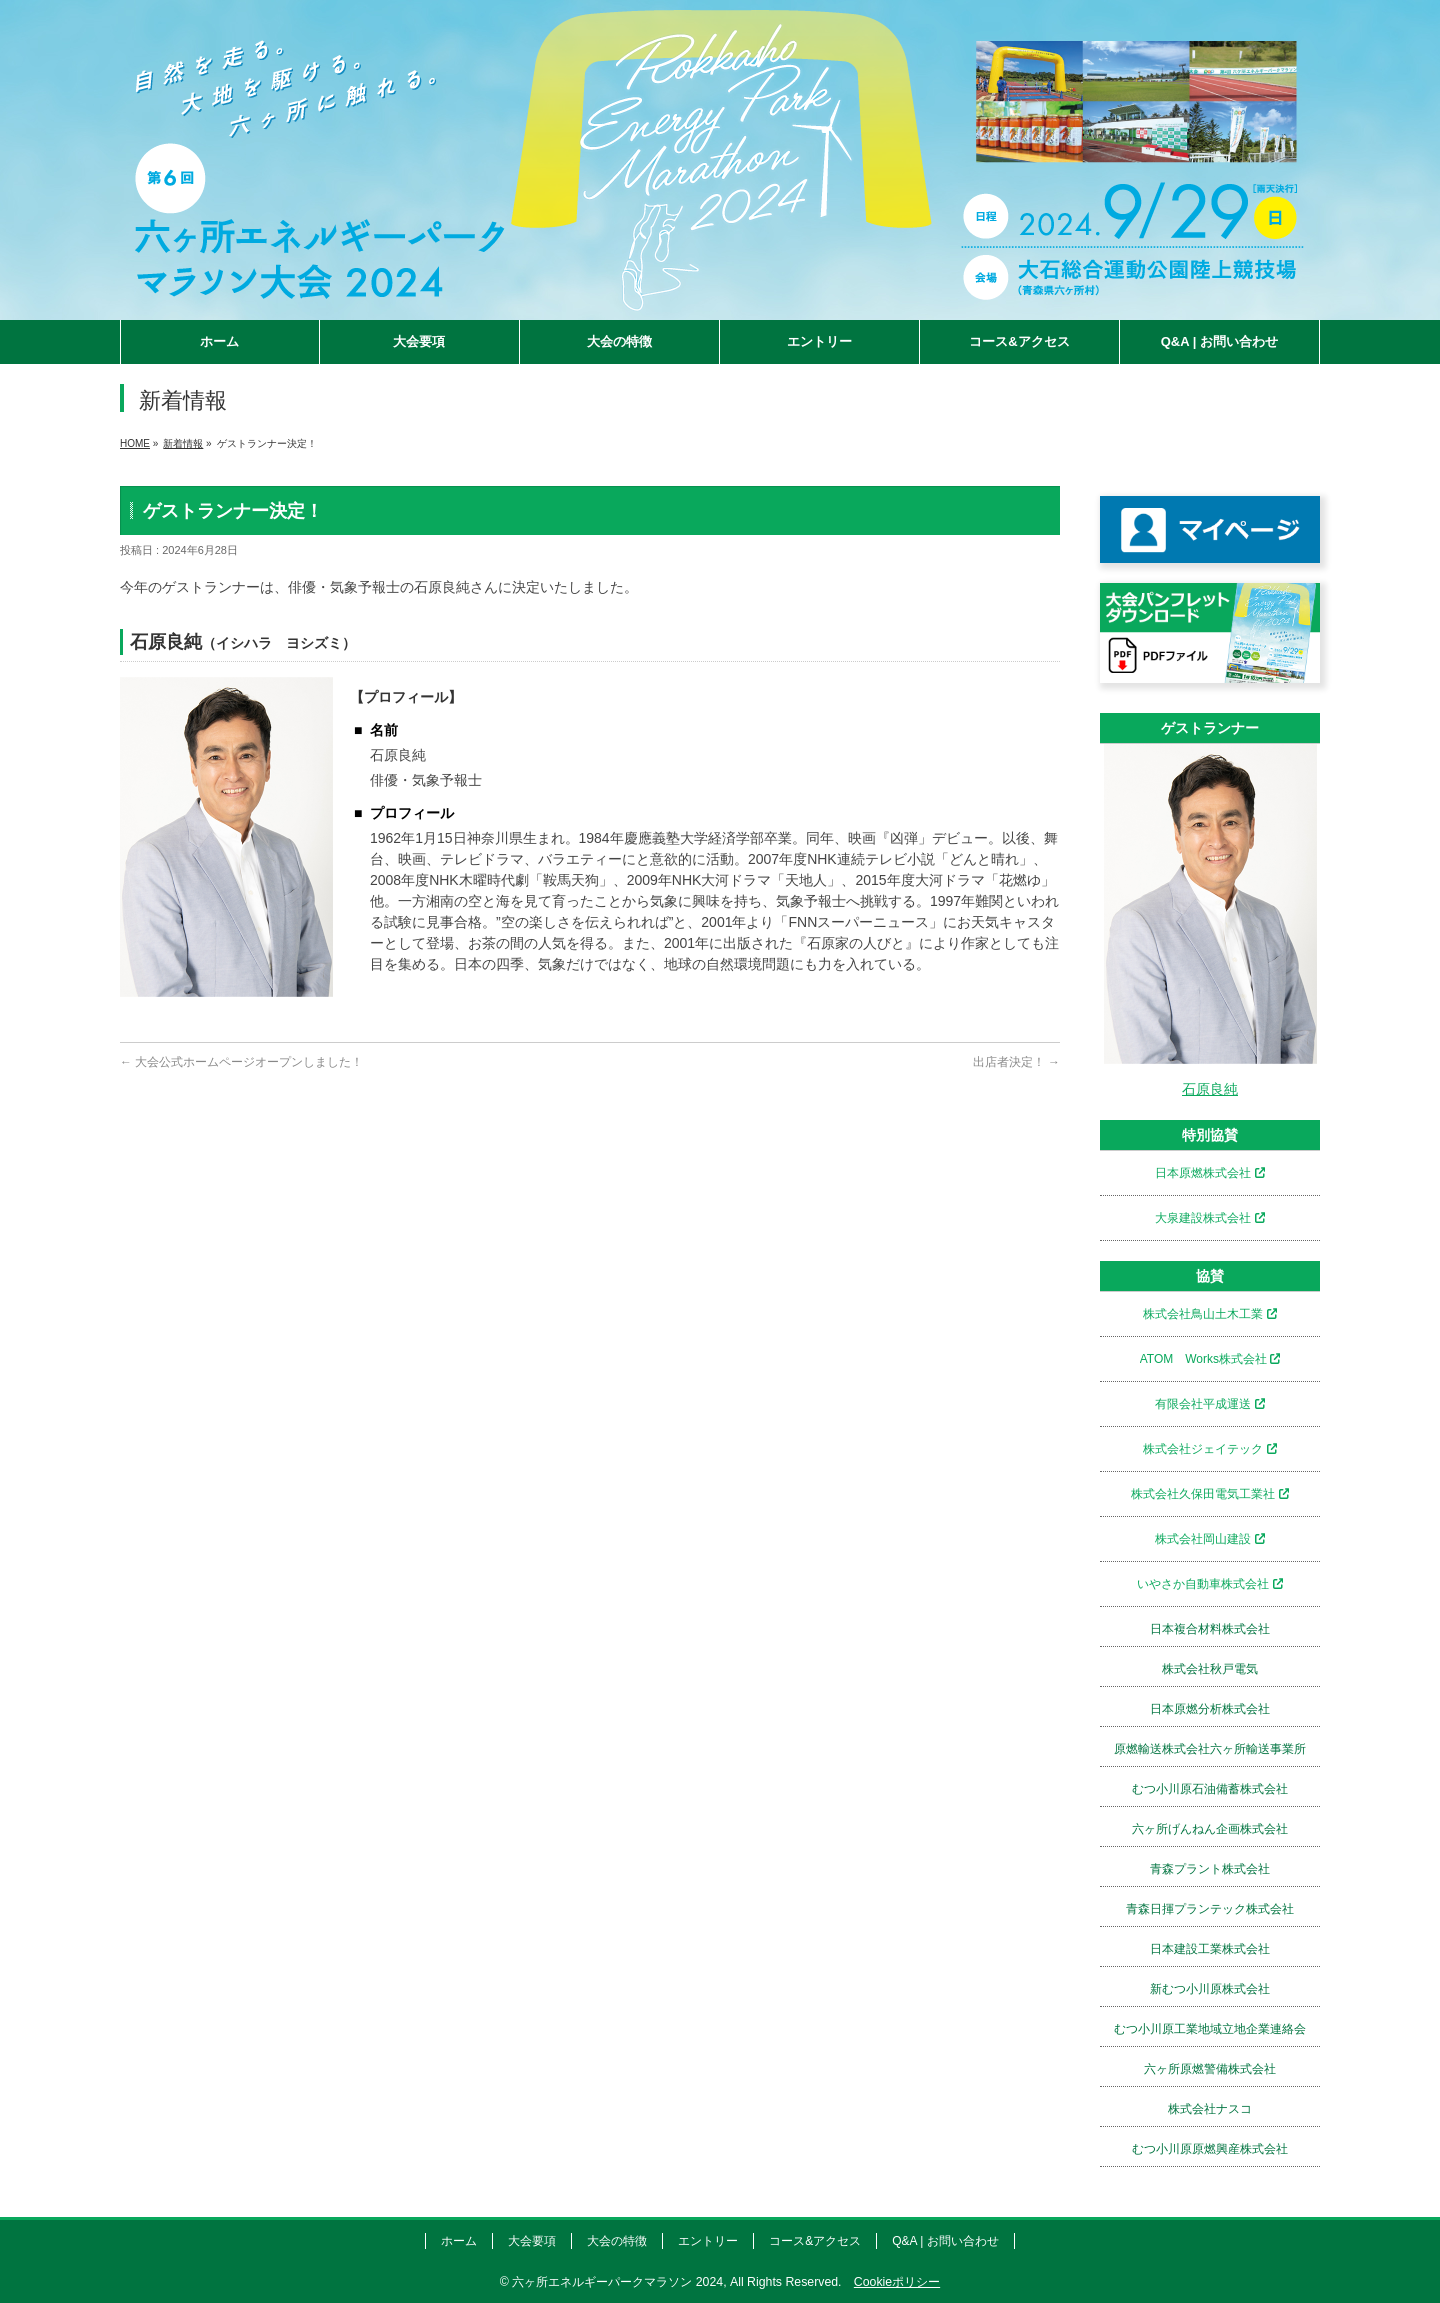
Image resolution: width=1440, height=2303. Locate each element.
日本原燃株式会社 (1209, 1173)
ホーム (459, 2241)
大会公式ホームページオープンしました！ (241, 1062)
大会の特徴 (617, 2241)
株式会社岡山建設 (1209, 1539)
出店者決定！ (1016, 1062)
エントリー (708, 2241)
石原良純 (1210, 1089)
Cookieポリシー (897, 2282)
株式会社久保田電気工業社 (1209, 1494)
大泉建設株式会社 (1209, 1218)
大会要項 (532, 2241)
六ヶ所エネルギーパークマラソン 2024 (617, 2282)
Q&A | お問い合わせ (945, 2241)
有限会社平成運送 (1209, 1404)
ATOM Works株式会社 (1210, 1359)
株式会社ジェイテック (1209, 1449)
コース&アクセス (815, 2241)
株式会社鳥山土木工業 (1209, 1314)
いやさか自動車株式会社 (1209, 1584)
